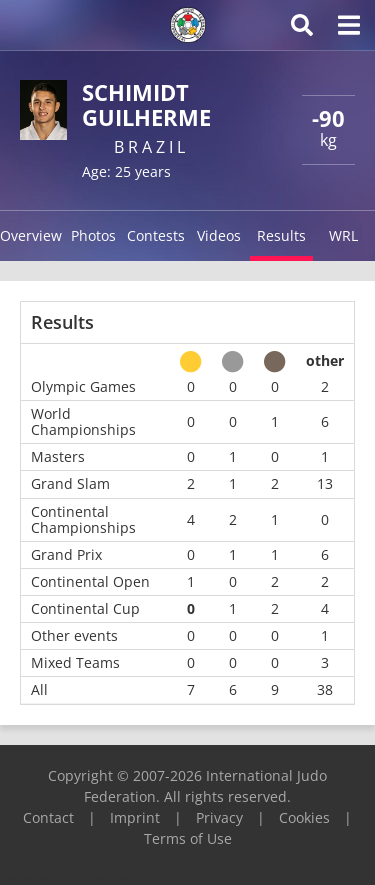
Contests (156, 235)
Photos (93, 235)
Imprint (135, 817)
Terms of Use (188, 838)
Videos (219, 235)
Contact (48, 817)
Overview (31, 235)
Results (281, 235)
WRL (343, 235)
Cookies (304, 817)
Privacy (219, 817)
